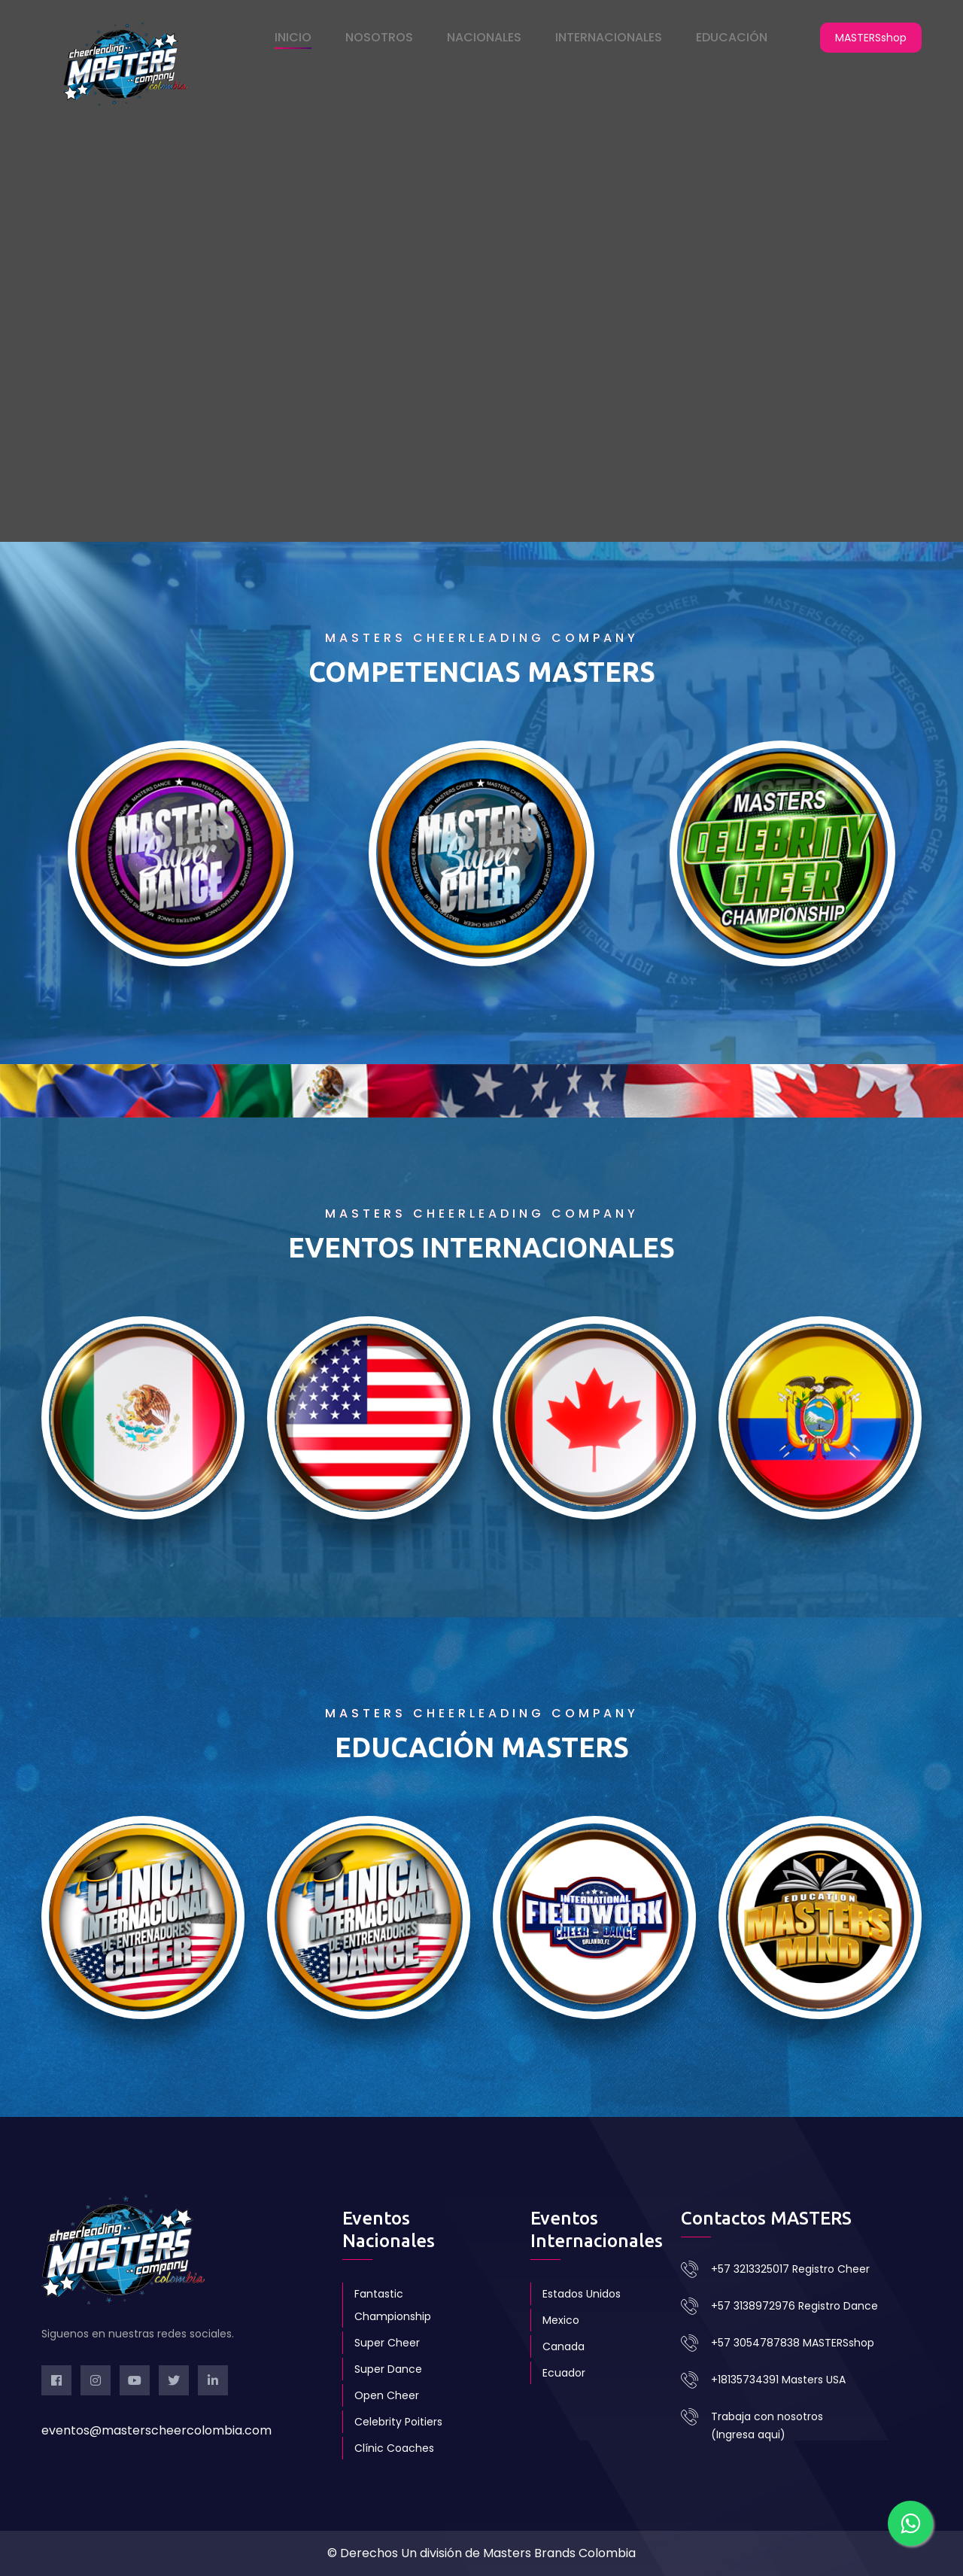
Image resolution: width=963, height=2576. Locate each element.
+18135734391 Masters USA (778, 2379)
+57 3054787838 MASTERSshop (792, 2342)
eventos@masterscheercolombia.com (156, 2430)
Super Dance (388, 2369)
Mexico (560, 2320)
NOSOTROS (379, 37)
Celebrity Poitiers (398, 2421)
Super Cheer (387, 2342)
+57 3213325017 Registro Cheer (790, 2268)
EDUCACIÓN (731, 37)
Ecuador (563, 2372)
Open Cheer (386, 2395)
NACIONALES (484, 37)
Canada (563, 2346)
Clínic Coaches (394, 2448)
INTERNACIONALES (608, 37)
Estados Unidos (581, 2293)
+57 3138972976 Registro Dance (794, 2305)
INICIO (293, 37)
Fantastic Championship (392, 2305)
